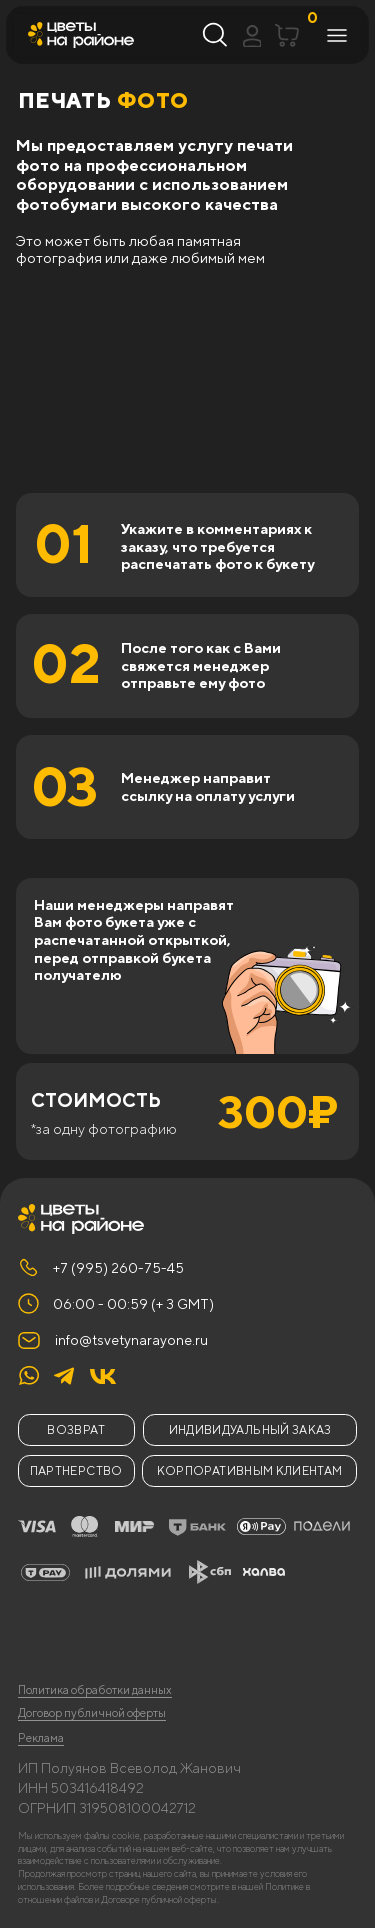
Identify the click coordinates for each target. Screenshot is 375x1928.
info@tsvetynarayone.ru (131, 1340)
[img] (103, 1376)
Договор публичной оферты (92, 1713)
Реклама (41, 1738)
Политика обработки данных (95, 1690)
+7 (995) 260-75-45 (118, 1268)
